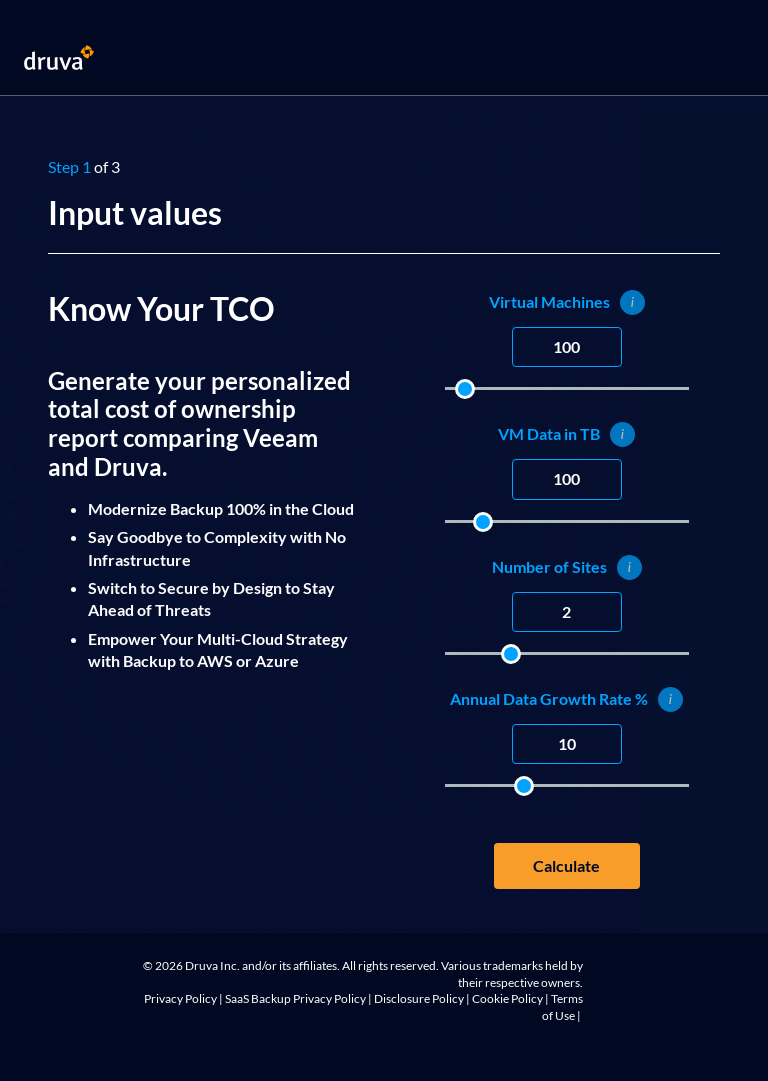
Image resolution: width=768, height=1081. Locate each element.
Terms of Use (562, 1007)
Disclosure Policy (419, 998)
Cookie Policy (507, 998)
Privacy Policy (180, 998)
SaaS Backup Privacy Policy (295, 998)
